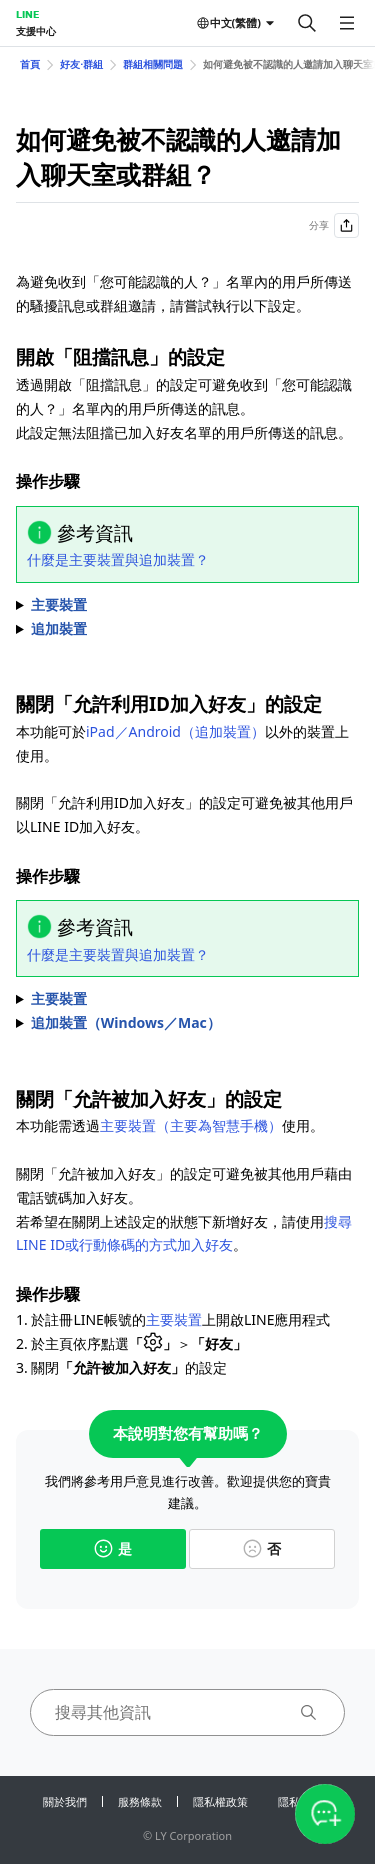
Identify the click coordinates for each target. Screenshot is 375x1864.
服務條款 (140, 1801)
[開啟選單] (347, 23)
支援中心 (36, 31)
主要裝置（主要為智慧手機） (191, 1125)
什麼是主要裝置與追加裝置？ (118, 559)
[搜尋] (307, 23)
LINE (27, 14)
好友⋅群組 (81, 64)
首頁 (30, 64)
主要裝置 (174, 1319)
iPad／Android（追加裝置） (175, 731)
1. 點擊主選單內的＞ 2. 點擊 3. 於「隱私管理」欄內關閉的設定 (187, 1023)
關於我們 (65, 1801)
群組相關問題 (153, 64)
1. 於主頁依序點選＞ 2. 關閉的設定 (187, 999)
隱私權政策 (220, 1801)
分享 (334, 225)
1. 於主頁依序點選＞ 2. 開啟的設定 (187, 605)
